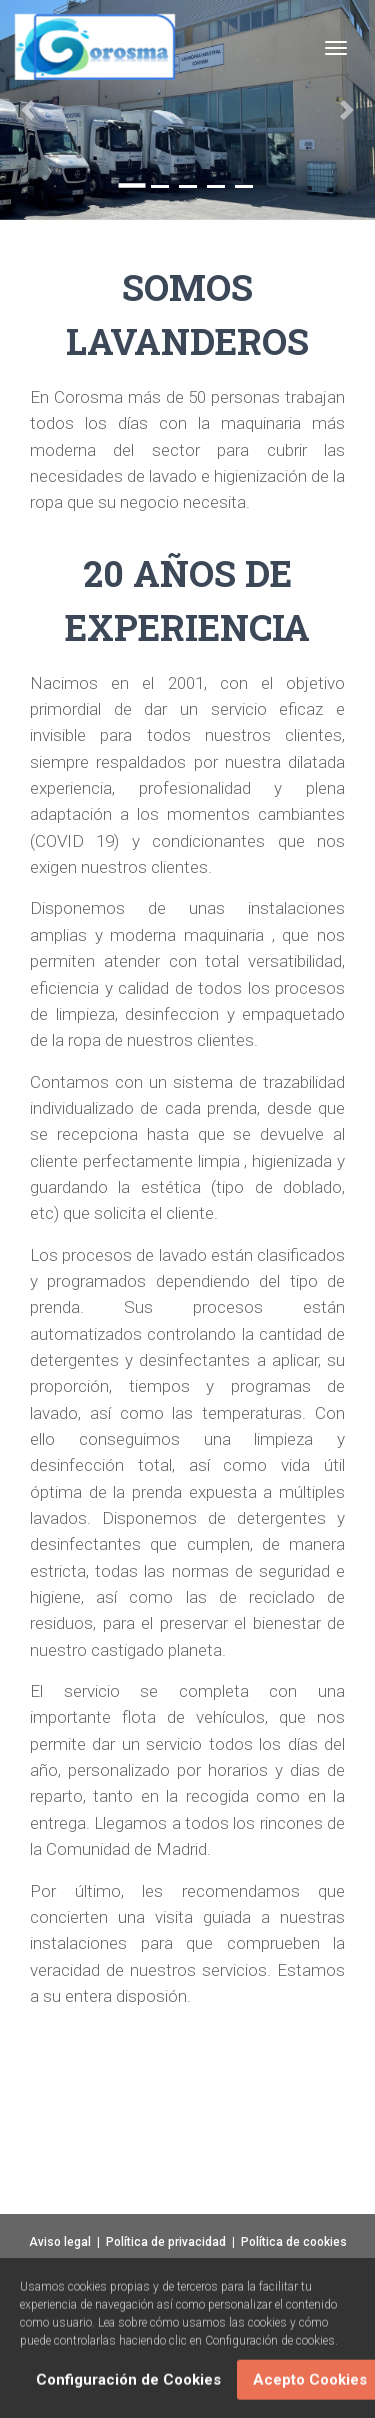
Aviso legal (60, 2242)
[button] (28, 110)
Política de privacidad (166, 2242)
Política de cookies (294, 2242)
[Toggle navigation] (336, 48)
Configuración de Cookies (128, 2383)
